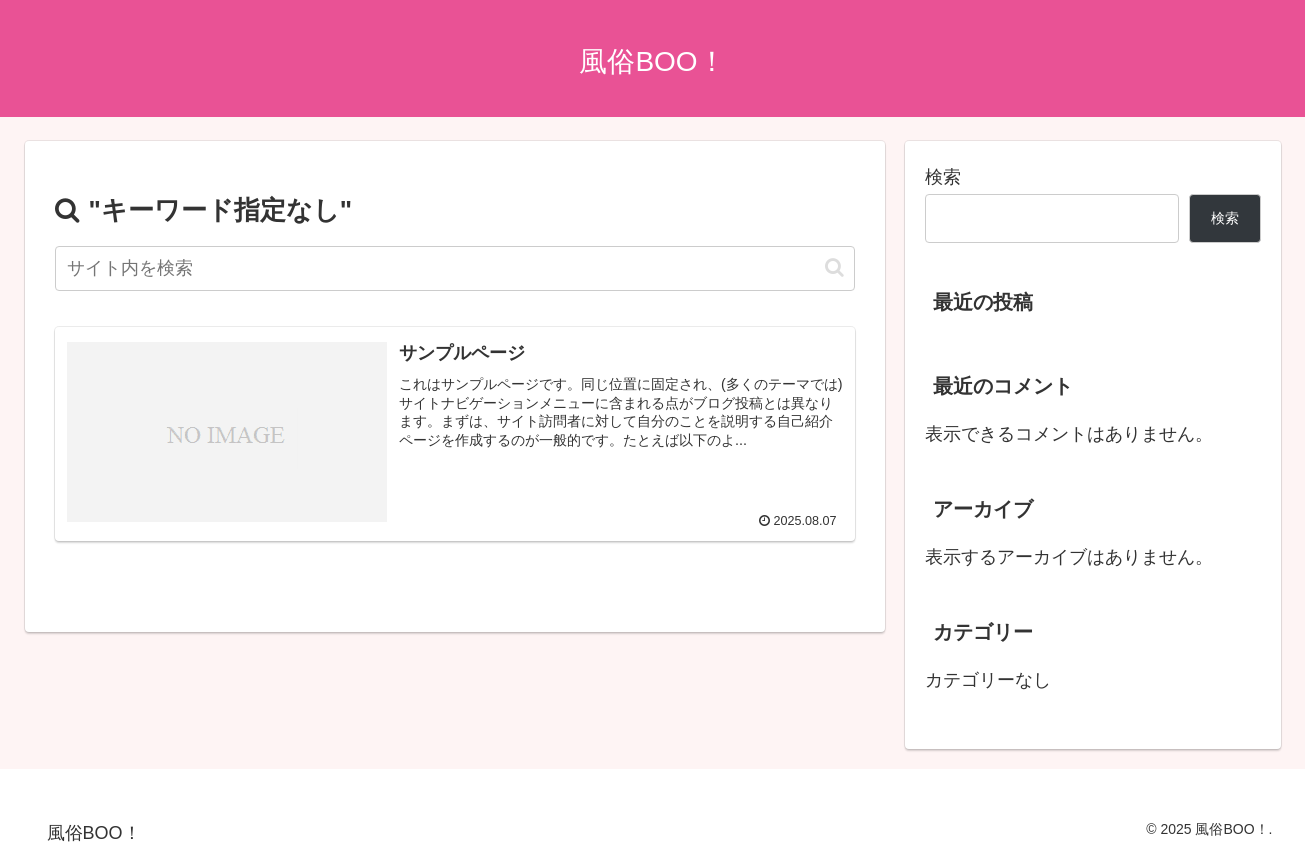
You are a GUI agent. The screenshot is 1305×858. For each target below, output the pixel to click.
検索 (943, 177)
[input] (455, 268)
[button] (834, 267)
